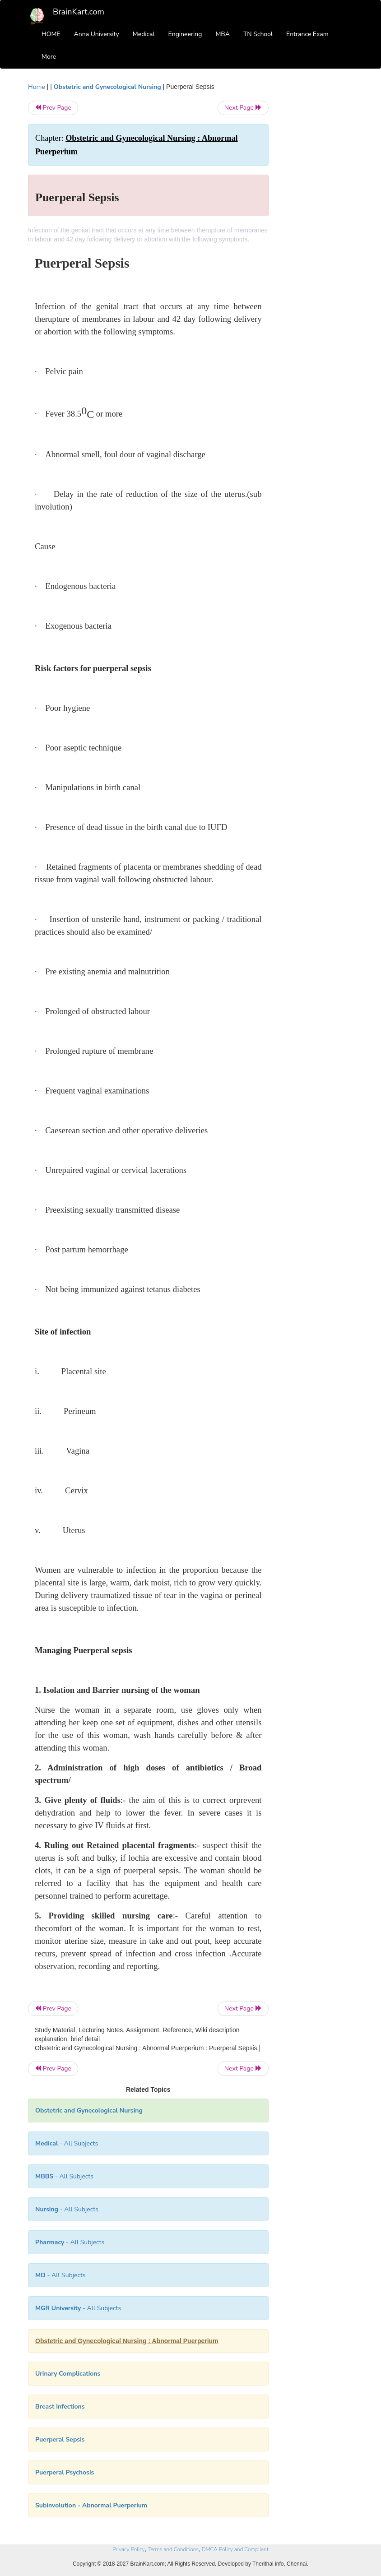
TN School (258, 34)
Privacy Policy (128, 2549)
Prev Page (53, 107)
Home (36, 87)
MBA (222, 34)
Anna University (96, 34)
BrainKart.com (78, 11)
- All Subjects (66, 2143)
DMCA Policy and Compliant (235, 2549)
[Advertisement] (317, 217)
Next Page (243, 107)
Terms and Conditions (173, 2549)
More (49, 56)
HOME (51, 34)
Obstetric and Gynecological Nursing (107, 87)
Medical (144, 34)
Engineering (185, 34)
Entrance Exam (307, 34)
